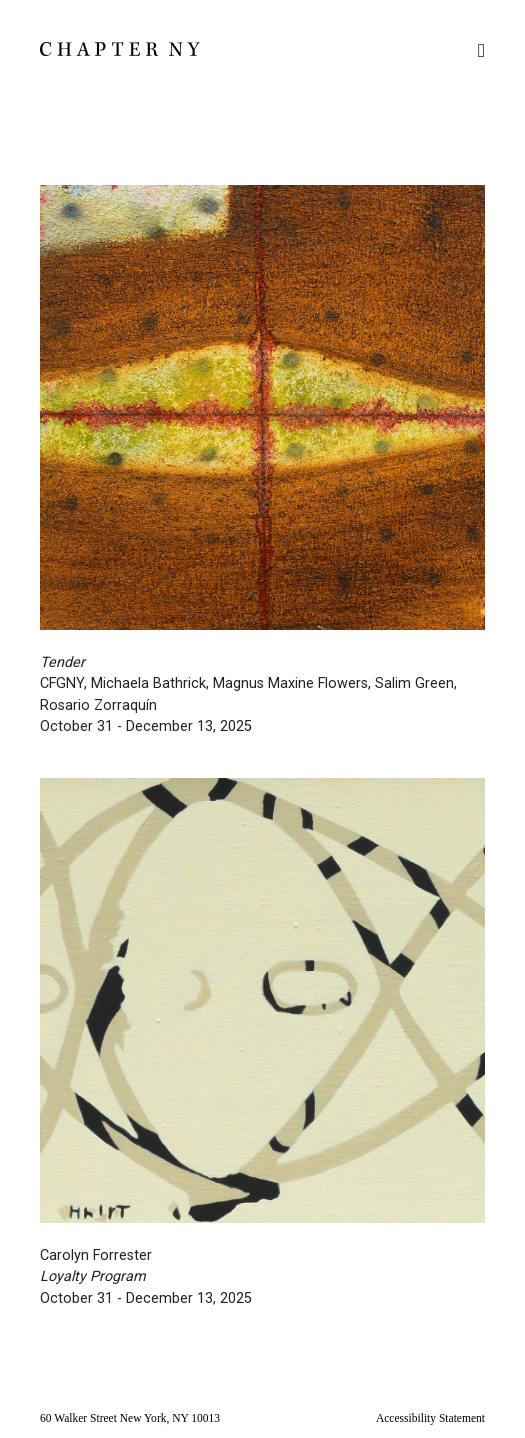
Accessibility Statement (430, 1418)
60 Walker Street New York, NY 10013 (130, 1418)
